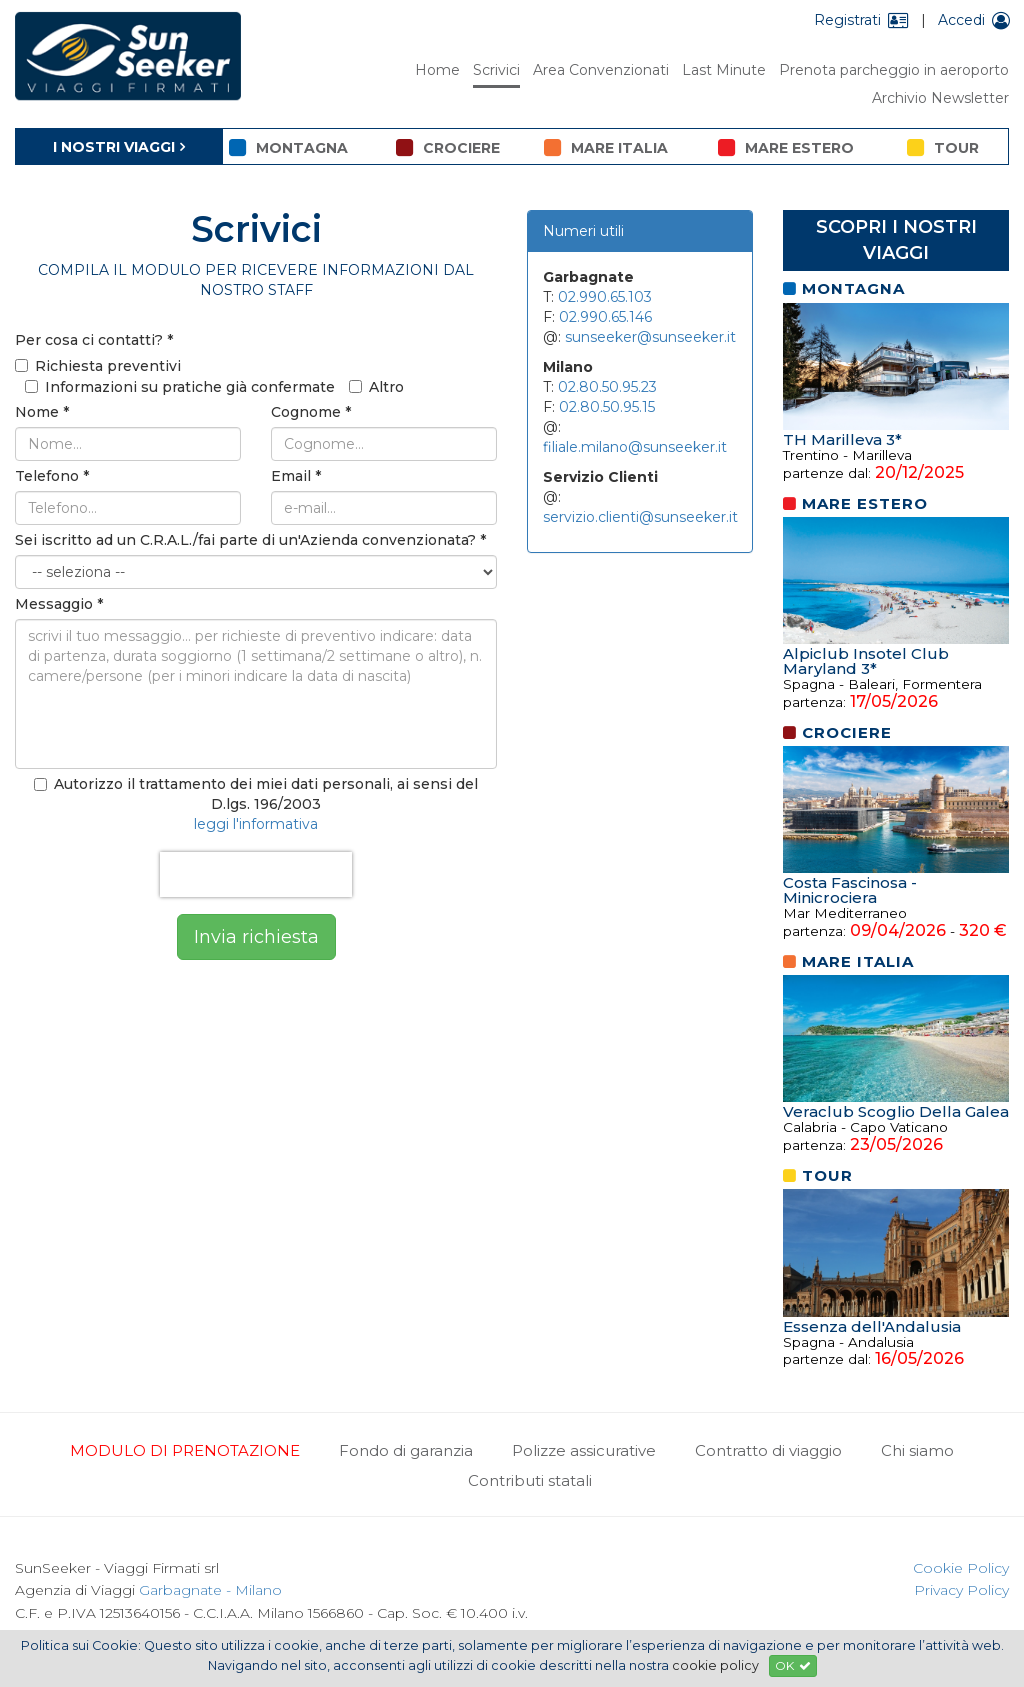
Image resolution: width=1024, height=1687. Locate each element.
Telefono (52, 476)
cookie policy (715, 1665)
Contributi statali (530, 1480)
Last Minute (724, 70)
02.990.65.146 (605, 317)
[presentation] (256, 874)
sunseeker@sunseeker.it (650, 337)
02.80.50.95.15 (607, 407)
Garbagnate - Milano (210, 1590)
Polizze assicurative (584, 1450)
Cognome (311, 412)
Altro (376, 387)
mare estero (786, 148)
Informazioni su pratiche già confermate (180, 387)
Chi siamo (917, 1450)
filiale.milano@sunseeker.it (635, 447)
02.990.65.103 (605, 297)
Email (296, 476)
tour (943, 148)
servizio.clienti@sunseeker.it (640, 517)
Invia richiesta (256, 937)
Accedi (974, 20)
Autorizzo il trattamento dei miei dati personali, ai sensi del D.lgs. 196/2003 (256, 794)
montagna (288, 148)
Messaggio (59, 604)
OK (793, 1665)
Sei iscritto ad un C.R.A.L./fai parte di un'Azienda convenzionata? (250, 540)
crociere (448, 148)
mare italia (606, 148)
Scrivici (496, 70)
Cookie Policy (961, 1568)
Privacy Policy (961, 1590)
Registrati (861, 20)
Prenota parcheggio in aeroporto (894, 70)
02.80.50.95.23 (607, 387)
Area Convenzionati (601, 70)
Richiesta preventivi (98, 366)
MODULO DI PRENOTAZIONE (185, 1450)
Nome (42, 412)
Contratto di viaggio (768, 1450)
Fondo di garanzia (406, 1450)
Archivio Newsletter (940, 98)
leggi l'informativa (256, 824)
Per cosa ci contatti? (94, 340)
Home (437, 70)
